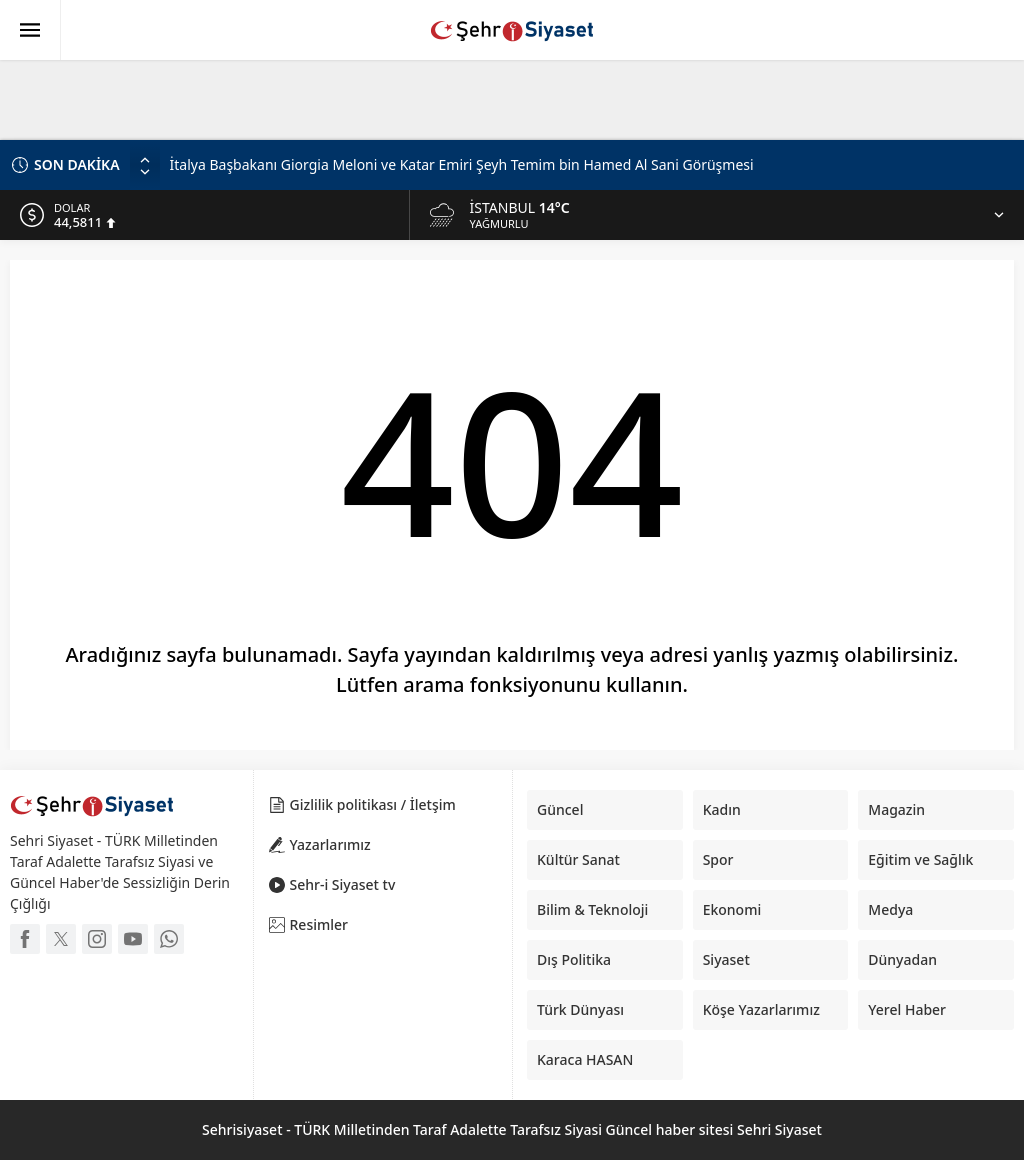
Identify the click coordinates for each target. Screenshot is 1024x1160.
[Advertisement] (485, 95)
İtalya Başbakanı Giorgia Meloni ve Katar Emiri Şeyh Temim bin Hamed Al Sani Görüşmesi (462, 164)
